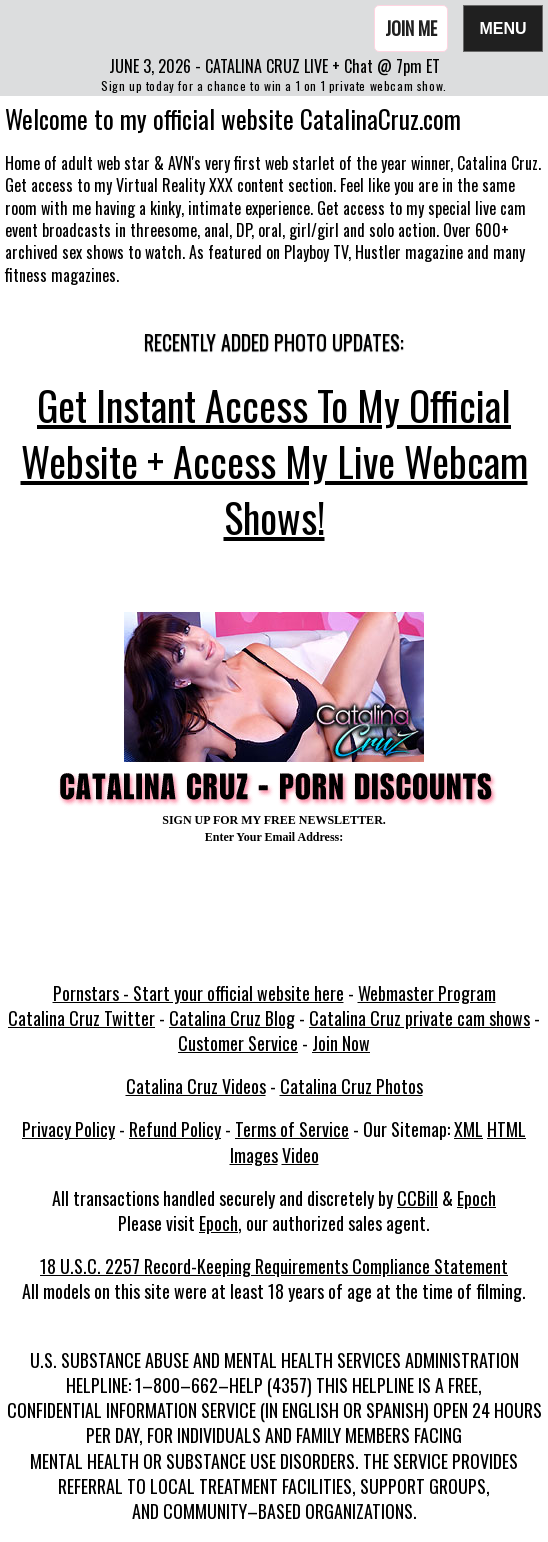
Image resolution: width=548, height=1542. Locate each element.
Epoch (476, 1198)
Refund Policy (175, 1129)
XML (468, 1129)
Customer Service (238, 1043)
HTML (506, 1129)
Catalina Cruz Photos (351, 1086)
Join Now (341, 1043)
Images (254, 1155)
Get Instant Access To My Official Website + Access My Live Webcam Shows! (274, 461)
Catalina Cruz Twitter (81, 1018)
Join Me (411, 28)
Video (300, 1155)
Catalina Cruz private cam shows (419, 1018)
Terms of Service (292, 1129)
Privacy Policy (68, 1129)
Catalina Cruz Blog (232, 1018)
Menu (503, 27)
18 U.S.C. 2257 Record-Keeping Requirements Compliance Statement (274, 1266)
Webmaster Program (427, 993)
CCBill (417, 1198)
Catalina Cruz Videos (196, 1086)
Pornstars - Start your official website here (198, 993)
